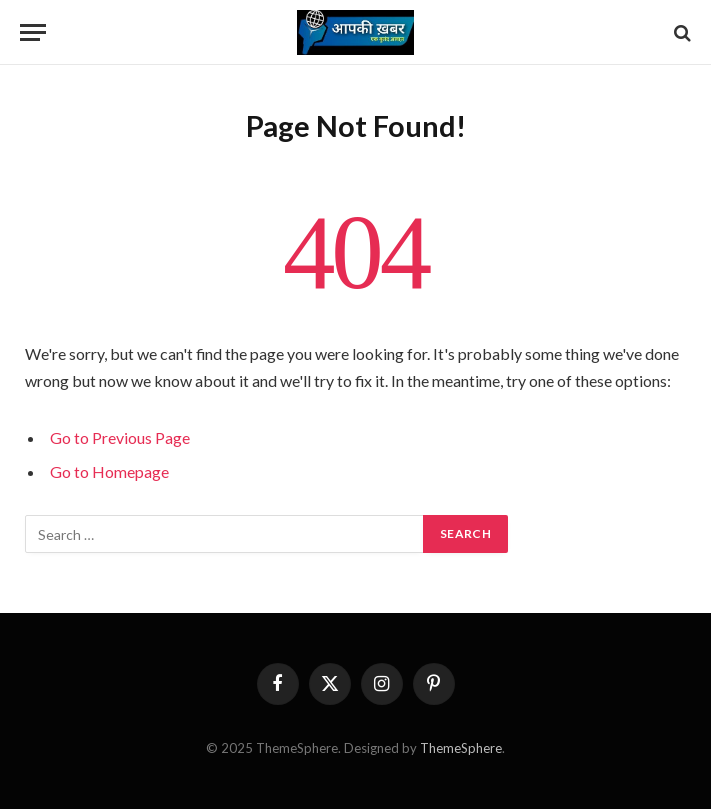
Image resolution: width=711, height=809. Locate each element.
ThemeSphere (461, 748)
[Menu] (33, 32)
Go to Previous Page (120, 437)
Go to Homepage (109, 471)
